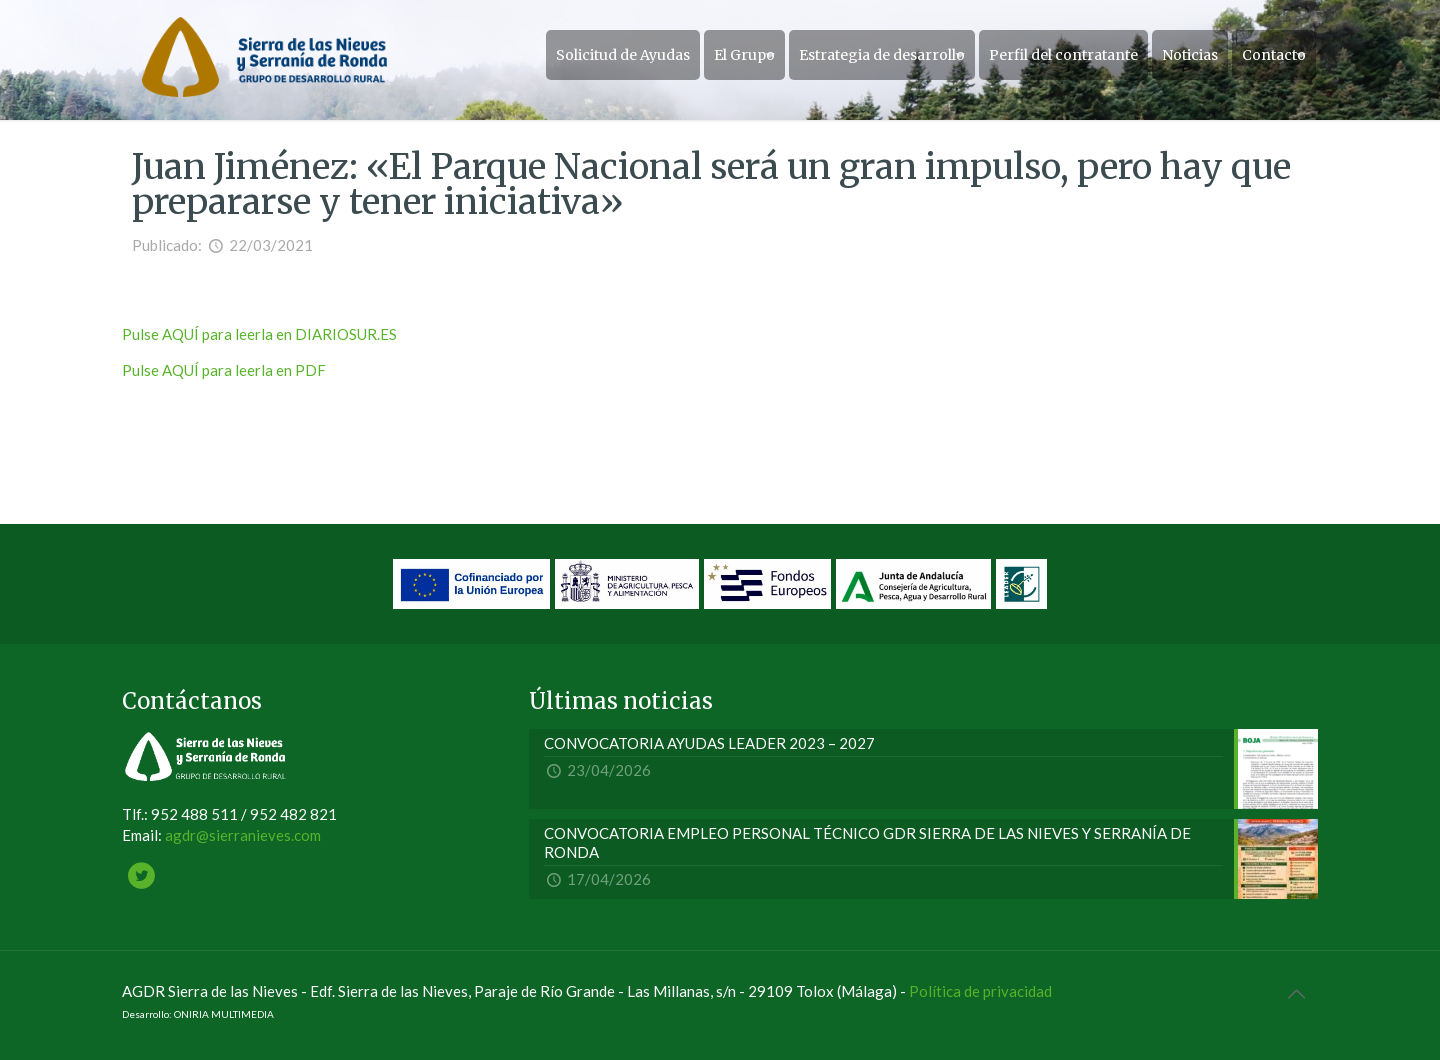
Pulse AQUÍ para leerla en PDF (224, 370)
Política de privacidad (980, 991)
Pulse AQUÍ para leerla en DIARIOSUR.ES (259, 334)
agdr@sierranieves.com (243, 835)
